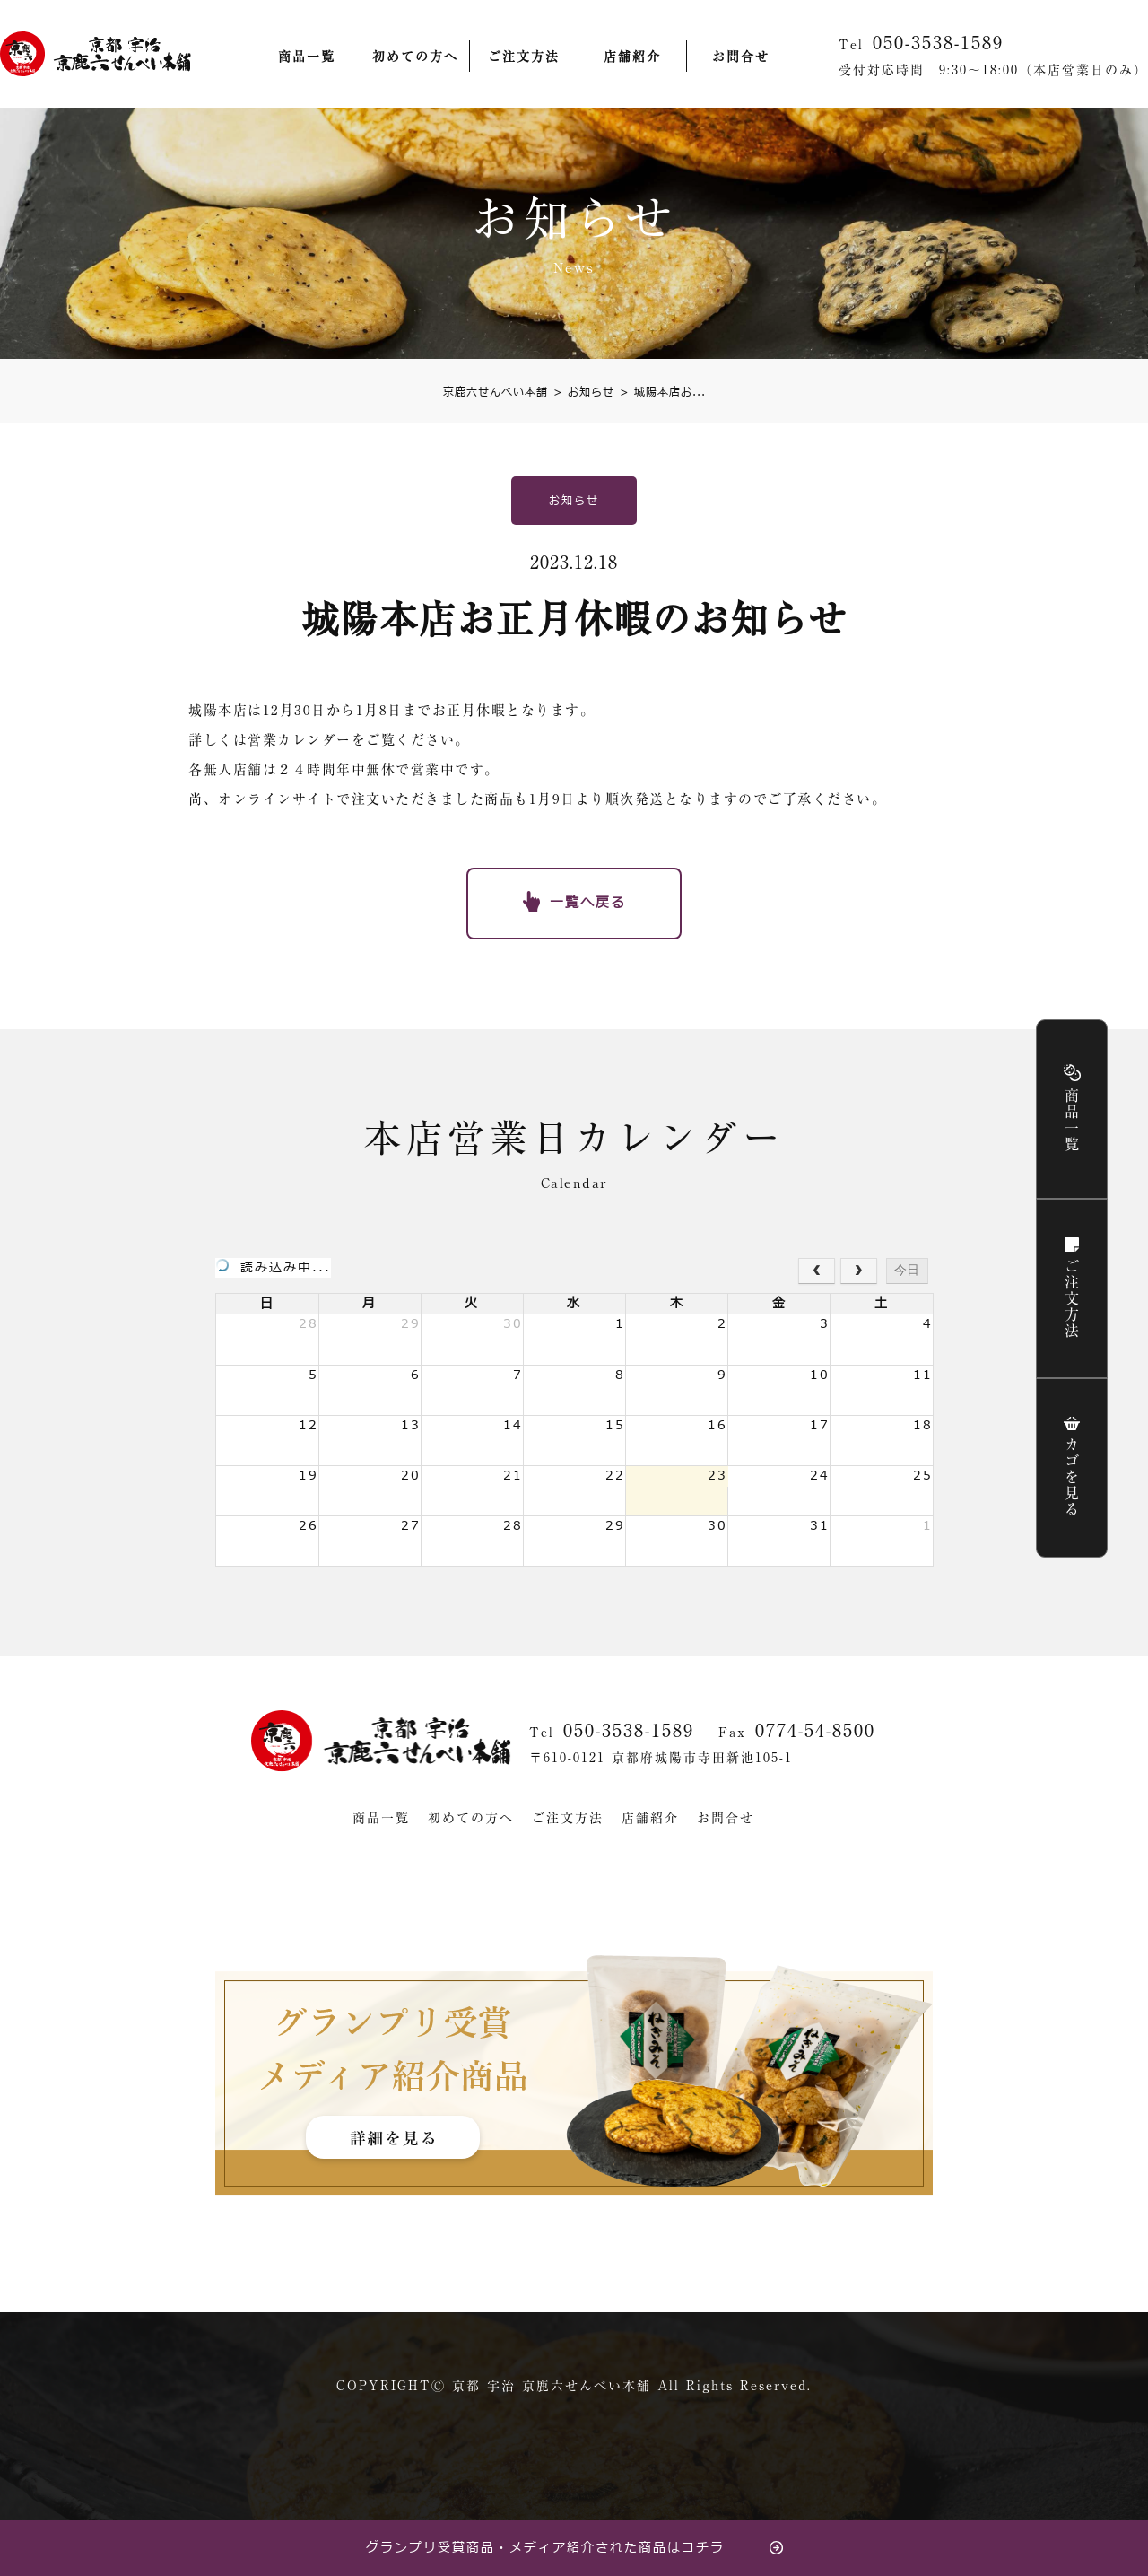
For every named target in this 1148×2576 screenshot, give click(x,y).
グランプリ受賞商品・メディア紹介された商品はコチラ (545, 2547)
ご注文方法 (524, 56)
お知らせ (583, 392)
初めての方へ (415, 56)
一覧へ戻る (588, 903)
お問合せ (741, 56)
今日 (906, 1269)
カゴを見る (1072, 1477)
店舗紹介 (632, 56)
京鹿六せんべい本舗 (495, 392)
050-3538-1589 (628, 1730)
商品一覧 (306, 56)
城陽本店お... (663, 392)
